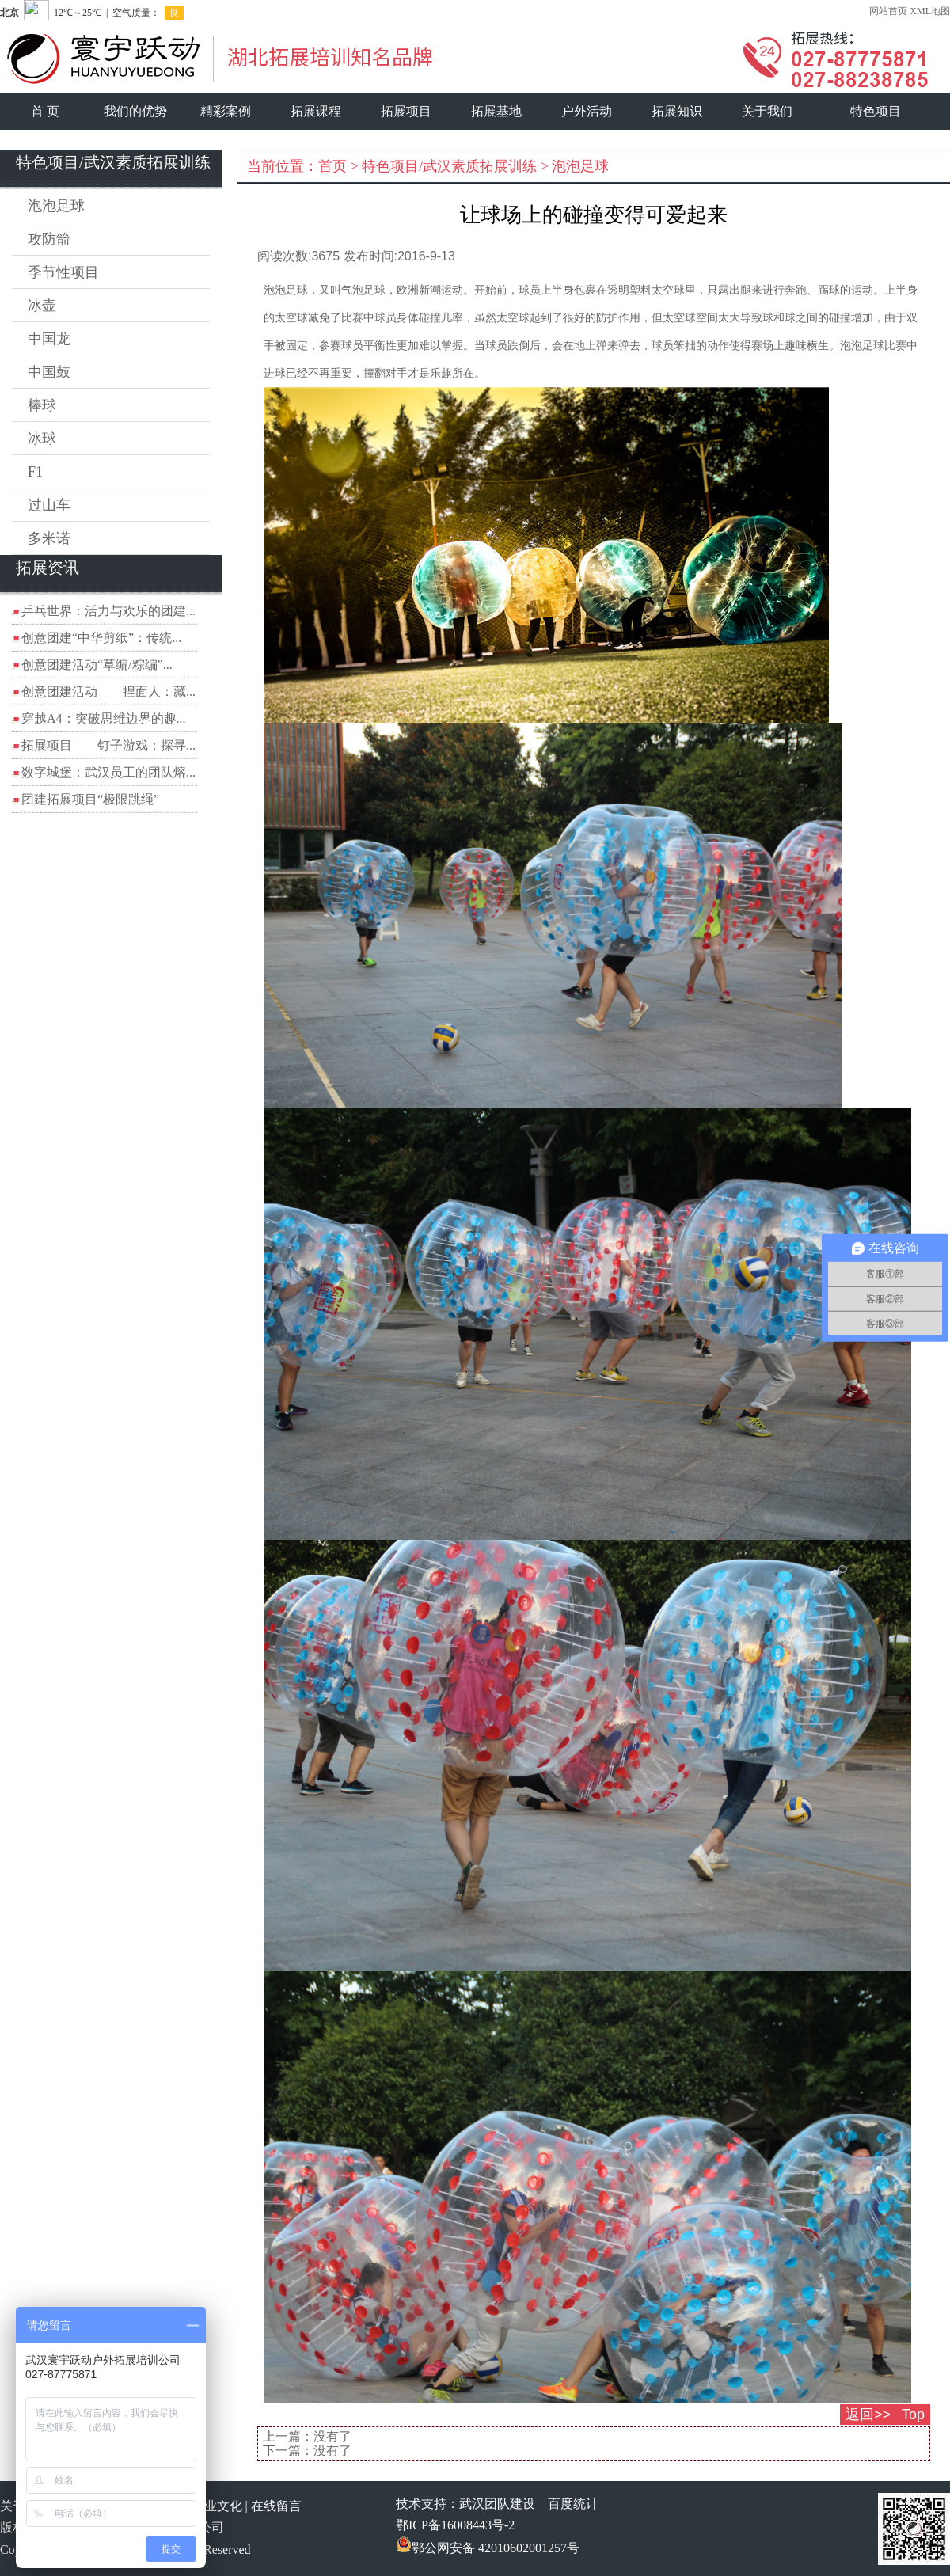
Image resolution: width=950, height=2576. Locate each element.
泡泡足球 (56, 206)
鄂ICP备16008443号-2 (455, 2525)
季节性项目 (63, 272)
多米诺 (49, 538)
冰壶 (42, 305)
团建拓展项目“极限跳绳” (90, 799)
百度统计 (573, 2503)
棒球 (42, 405)
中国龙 (49, 339)
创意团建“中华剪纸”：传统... (101, 637)
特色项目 (875, 111)
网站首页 (888, 11)
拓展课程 (316, 111)
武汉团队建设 (497, 2503)
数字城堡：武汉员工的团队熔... (108, 772)
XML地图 (930, 11)
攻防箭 (49, 239)
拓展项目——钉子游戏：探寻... (108, 745)
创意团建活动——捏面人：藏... (108, 691)
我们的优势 (135, 111)
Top (913, 2414)
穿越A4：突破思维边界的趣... (103, 718)
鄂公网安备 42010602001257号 (488, 2548)
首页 (332, 166)
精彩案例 (225, 111)
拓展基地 (496, 111)
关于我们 (767, 111)
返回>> (868, 2414)
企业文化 (217, 2506)
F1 (35, 472)
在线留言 (276, 2506)
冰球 (42, 438)
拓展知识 (677, 111)
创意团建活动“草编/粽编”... (97, 664)
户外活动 (586, 111)
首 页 (45, 111)
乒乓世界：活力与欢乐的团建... (108, 610)
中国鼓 (49, 372)
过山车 (49, 505)
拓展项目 (406, 111)
